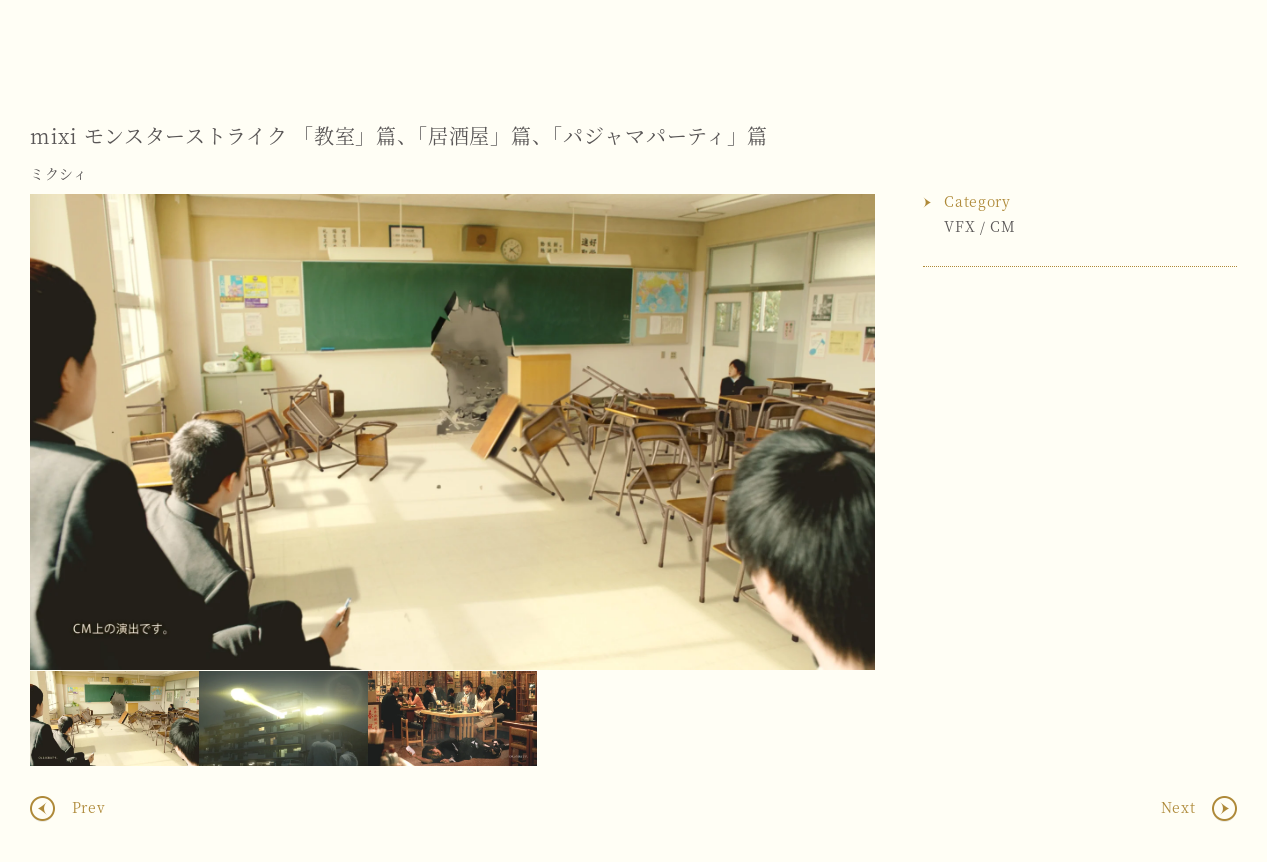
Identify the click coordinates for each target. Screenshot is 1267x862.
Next (840, 432)
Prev (86, 806)
